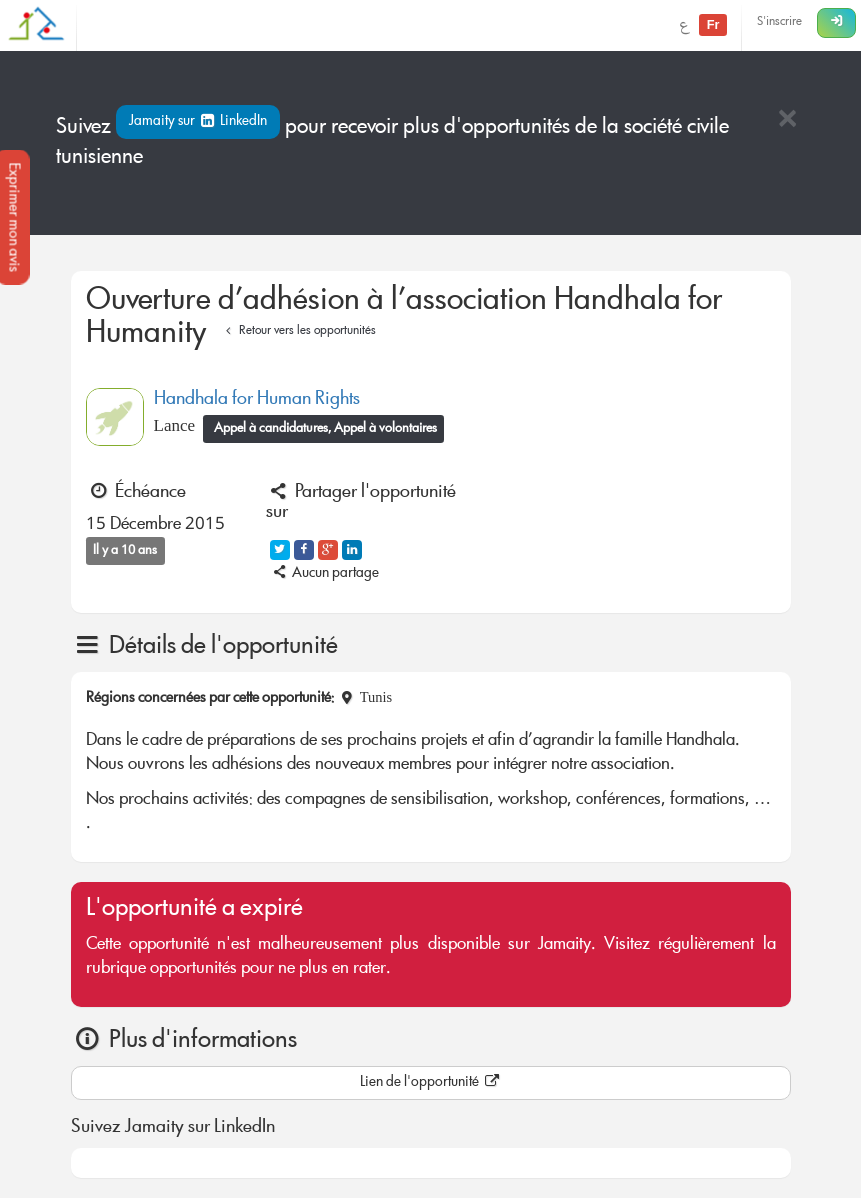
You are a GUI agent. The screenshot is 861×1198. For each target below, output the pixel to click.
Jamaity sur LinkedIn (198, 122)
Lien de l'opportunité (431, 1083)
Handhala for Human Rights (257, 400)
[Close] (787, 120)
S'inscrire (779, 22)
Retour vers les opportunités (298, 331)
